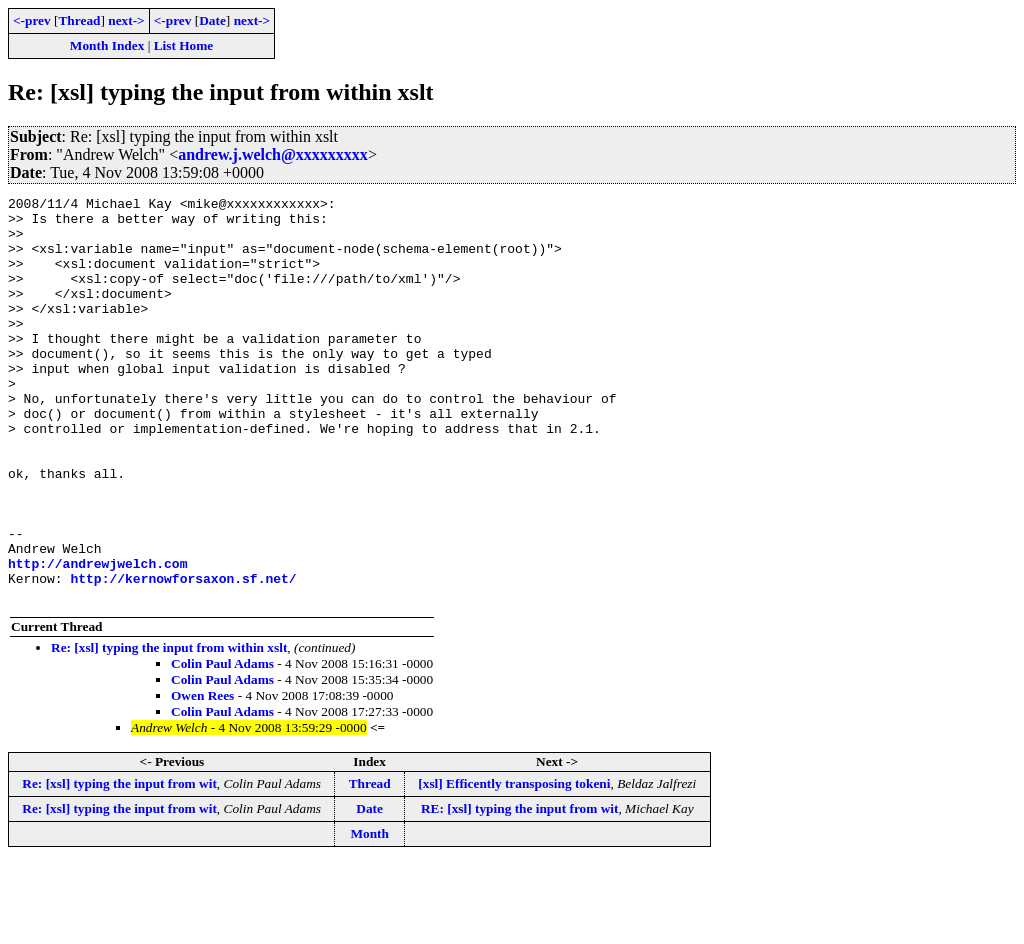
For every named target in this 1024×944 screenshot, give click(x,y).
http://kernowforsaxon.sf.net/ (183, 656)
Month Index (107, 45)
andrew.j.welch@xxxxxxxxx (273, 154)
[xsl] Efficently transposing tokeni (514, 864)
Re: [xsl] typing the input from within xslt (169, 728)
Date (212, 20)
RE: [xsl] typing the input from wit (519, 889)
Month (369, 914)
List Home (184, 45)
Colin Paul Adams (222, 744)
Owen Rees (202, 776)
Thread (79, 20)
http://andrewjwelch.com (97, 638)
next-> (126, 20)
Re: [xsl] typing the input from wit (119, 864)
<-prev (32, 20)
